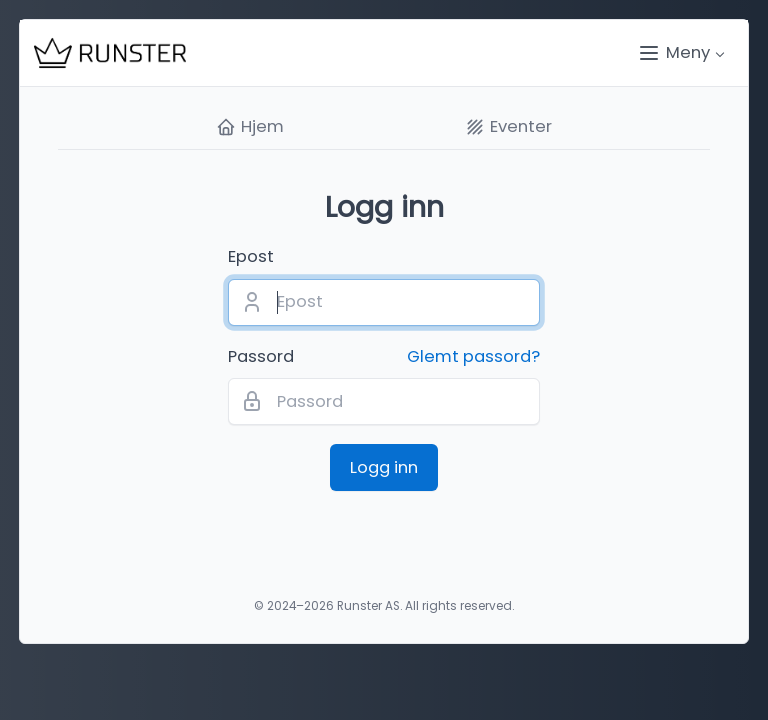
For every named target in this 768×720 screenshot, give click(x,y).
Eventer (508, 127)
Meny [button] (673, 53)
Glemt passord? (473, 356)
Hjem (250, 127)
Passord (384, 357)
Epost (251, 256)
